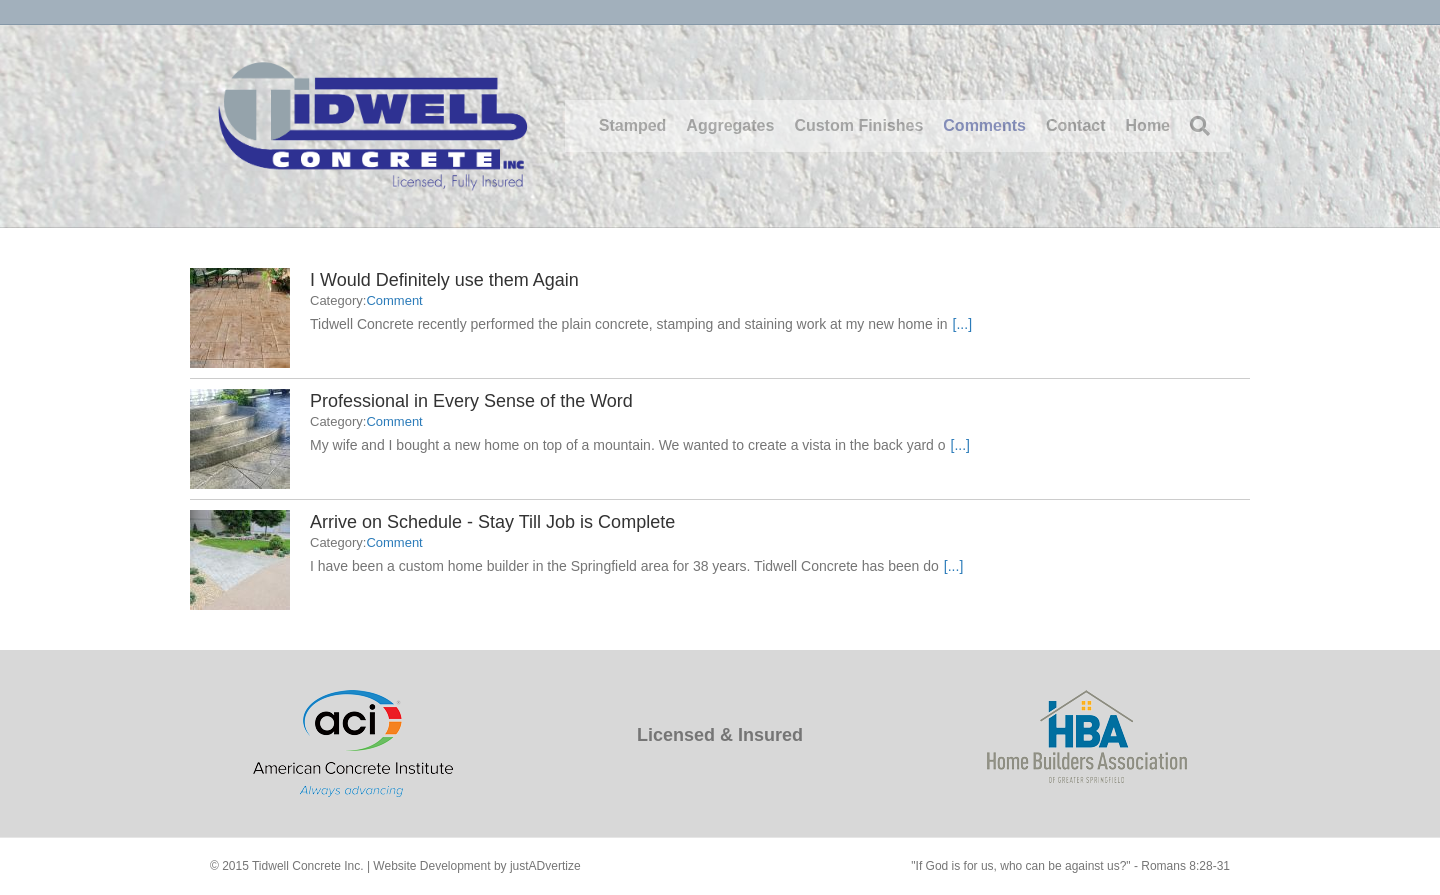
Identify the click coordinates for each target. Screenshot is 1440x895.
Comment (394, 300)
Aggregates (730, 125)
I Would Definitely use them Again (444, 280)
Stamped (633, 125)
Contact (1076, 125)
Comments (984, 125)
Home (1148, 125)
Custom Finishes (858, 125)
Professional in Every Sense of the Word (471, 401)
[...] (962, 324)
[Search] (1195, 126)
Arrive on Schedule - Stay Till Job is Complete (492, 522)
